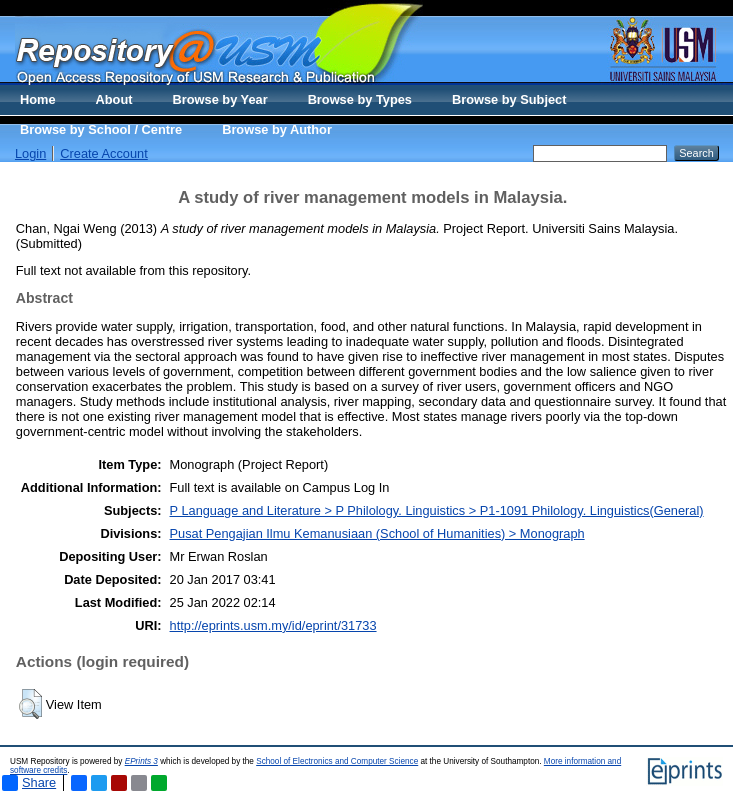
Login (30, 153)
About (114, 99)
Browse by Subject (509, 99)
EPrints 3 (141, 761)
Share (29, 783)
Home (38, 99)
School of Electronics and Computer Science (337, 761)
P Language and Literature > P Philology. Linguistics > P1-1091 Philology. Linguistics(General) (437, 510)
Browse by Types (360, 99)
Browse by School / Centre (101, 129)
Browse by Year (220, 99)
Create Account (104, 153)
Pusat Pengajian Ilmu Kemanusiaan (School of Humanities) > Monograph (377, 533)
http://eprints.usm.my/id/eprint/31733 (273, 625)
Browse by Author (277, 129)
